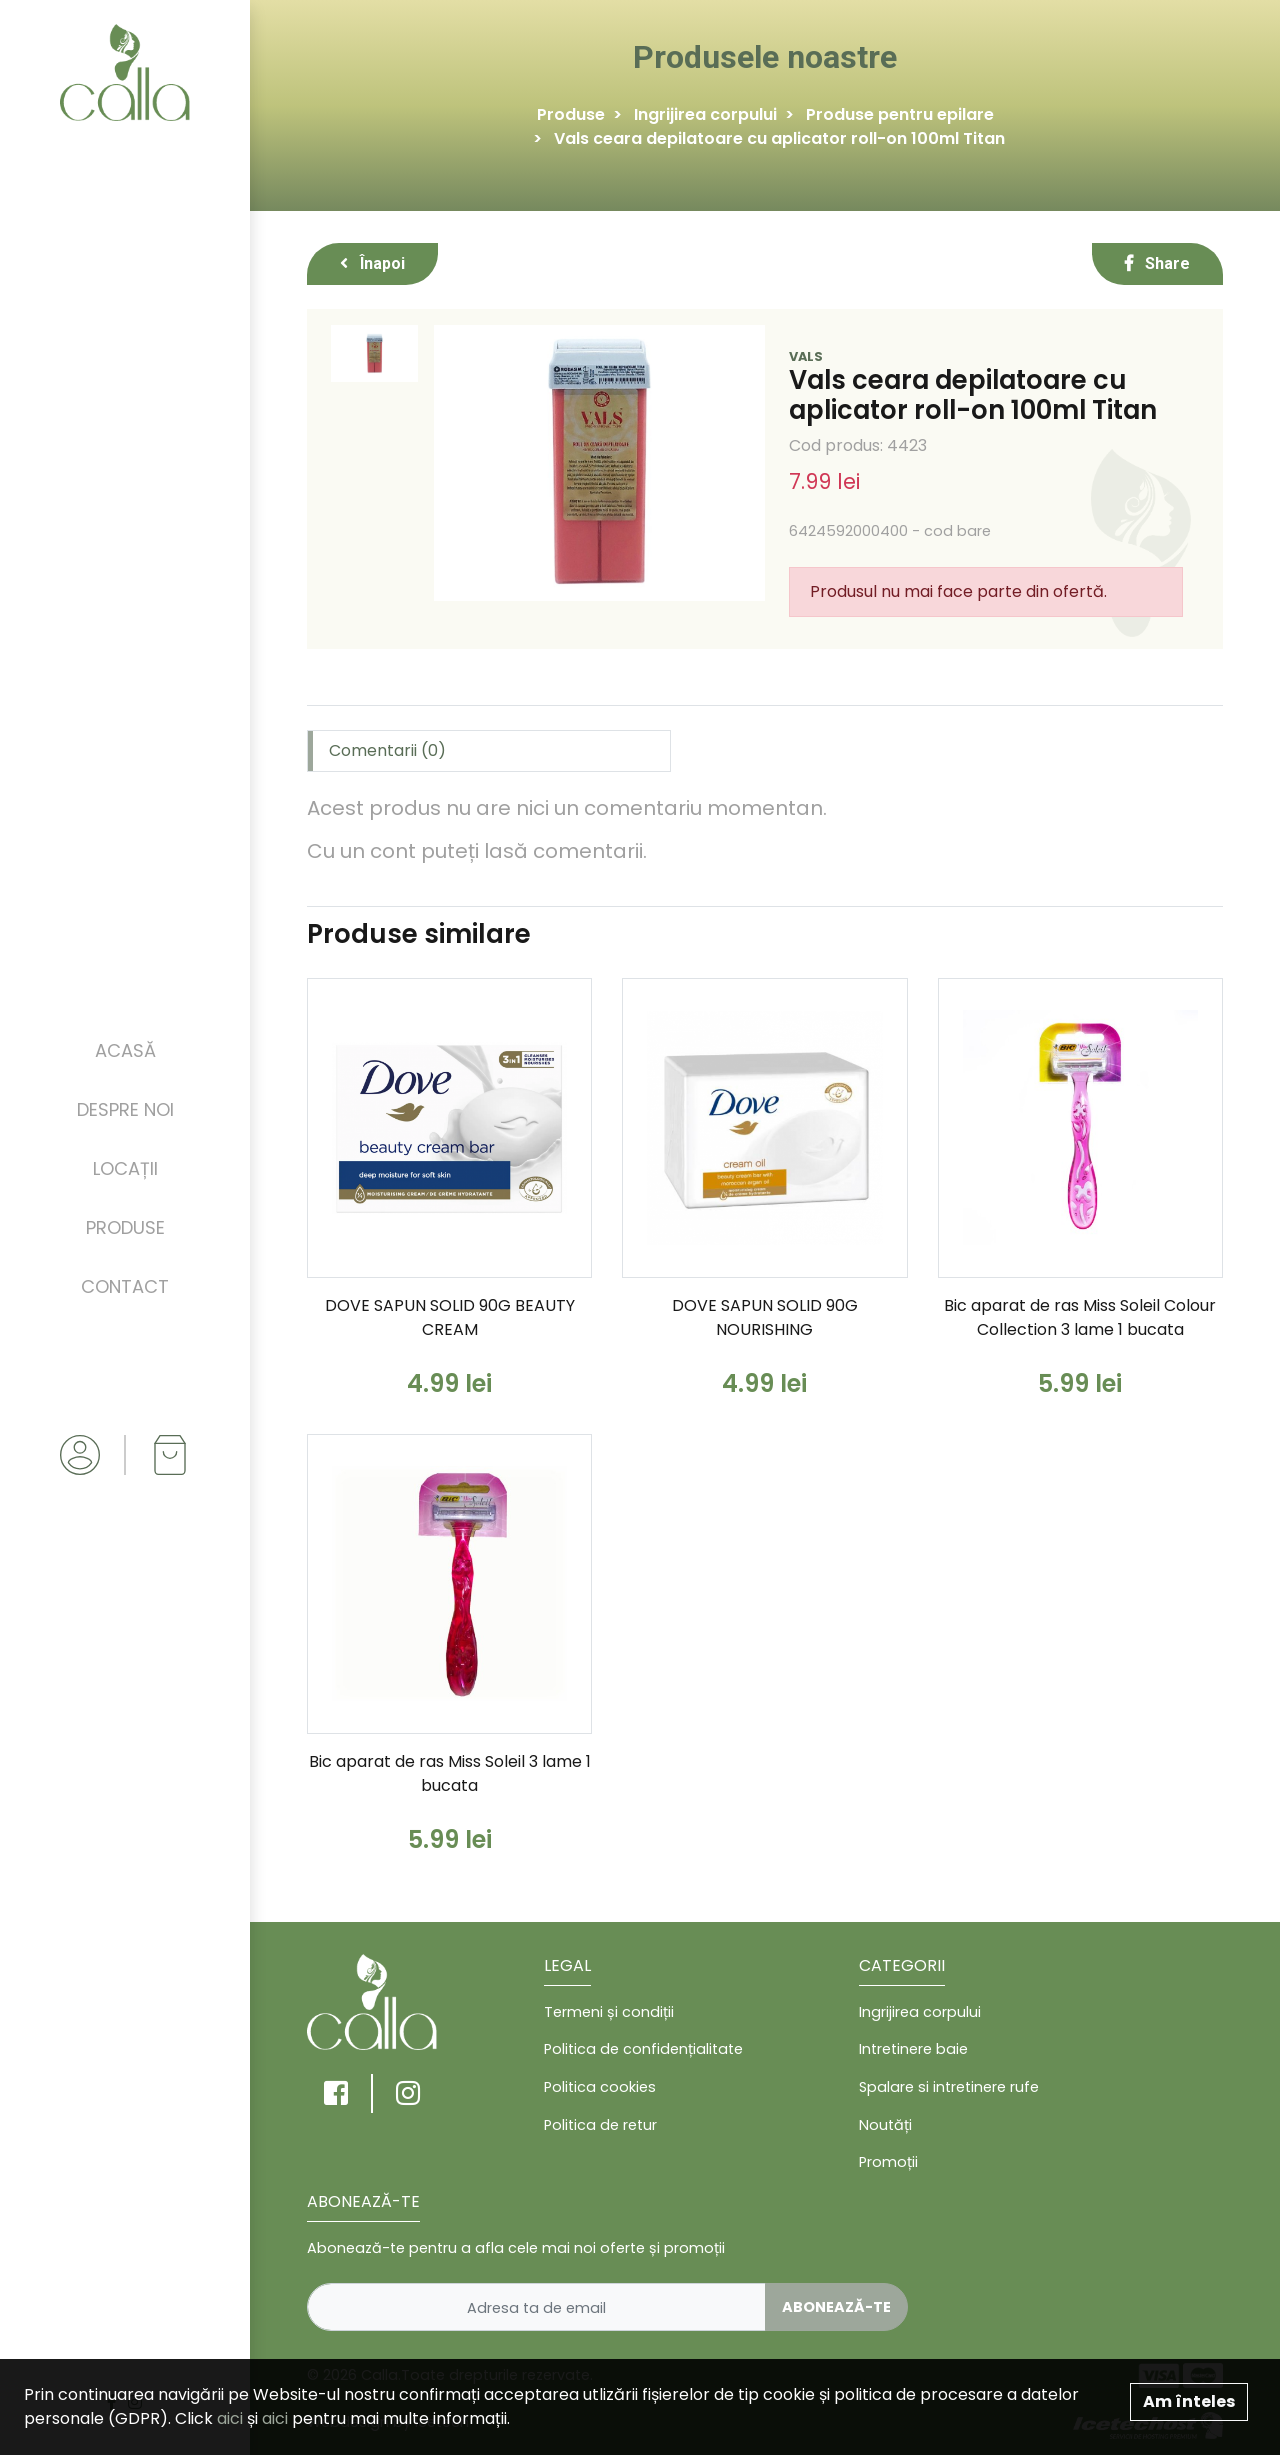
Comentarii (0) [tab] (387, 750)
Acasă (125, 1050)
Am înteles (1189, 2401)
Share (1157, 263)
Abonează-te (836, 2307)
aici (230, 2418)
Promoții (888, 2162)
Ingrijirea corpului (705, 114)
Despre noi (125, 1109)
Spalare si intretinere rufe (949, 2087)
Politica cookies (600, 2087)
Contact (125, 1286)
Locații (125, 1168)
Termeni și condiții (609, 2012)
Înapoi (372, 263)
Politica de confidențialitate (643, 2049)
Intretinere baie (913, 2049)
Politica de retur (600, 2125)
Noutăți (885, 2125)
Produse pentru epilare (900, 114)
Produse (125, 1227)
